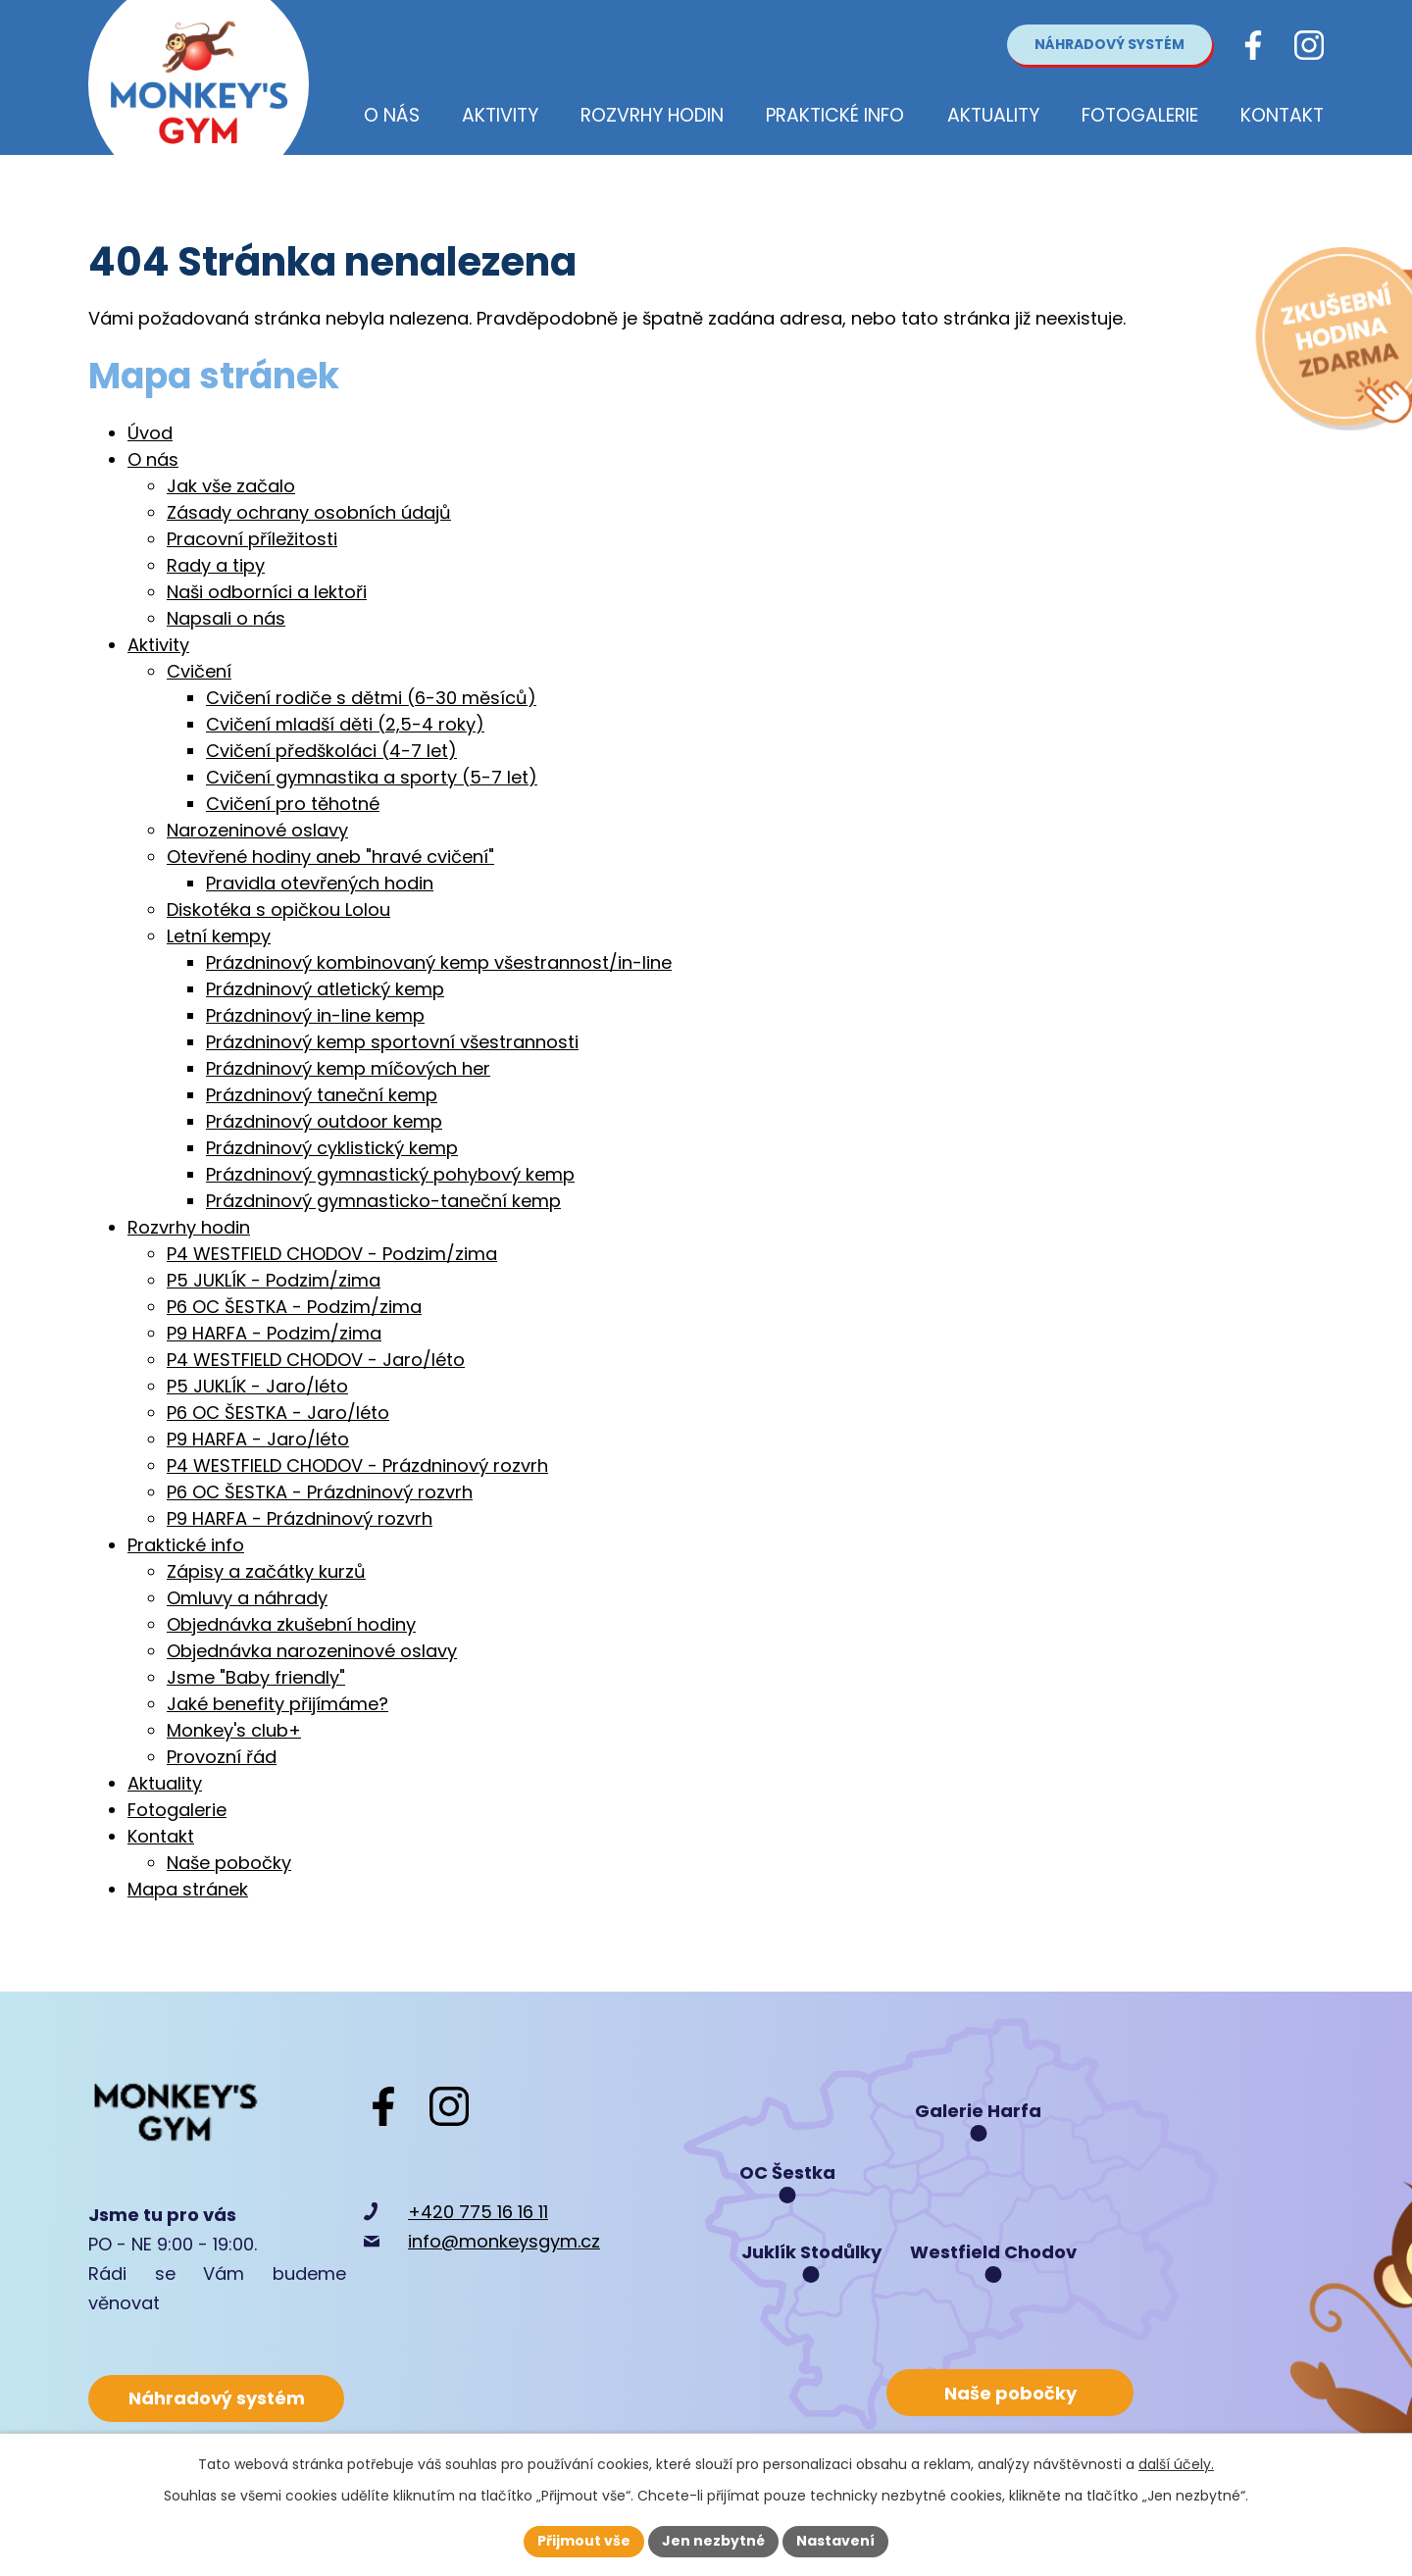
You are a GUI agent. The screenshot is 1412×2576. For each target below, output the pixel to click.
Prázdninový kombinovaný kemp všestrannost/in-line (439, 962)
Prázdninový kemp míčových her (348, 1068)
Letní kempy (219, 936)
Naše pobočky (229, 1862)
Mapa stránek (187, 1889)
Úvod (150, 433)
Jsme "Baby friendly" (256, 1677)
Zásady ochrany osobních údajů (309, 512)
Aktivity (158, 644)
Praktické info (185, 1545)
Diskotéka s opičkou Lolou (278, 909)
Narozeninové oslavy (257, 830)
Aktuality (164, 1783)
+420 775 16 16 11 (478, 2211)
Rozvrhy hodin (188, 1227)
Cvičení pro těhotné (292, 803)
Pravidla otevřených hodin (319, 883)
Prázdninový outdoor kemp (324, 1121)
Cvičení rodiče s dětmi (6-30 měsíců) (371, 697)
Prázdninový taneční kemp (321, 1095)
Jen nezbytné (713, 2541)
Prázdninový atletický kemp (325, 989)
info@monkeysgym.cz (504, 2241)
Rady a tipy (216, 565)
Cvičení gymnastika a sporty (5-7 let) (371, 777)
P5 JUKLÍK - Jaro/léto (257, 1386)
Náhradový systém (1109, 44)
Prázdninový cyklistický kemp (332, 1148)
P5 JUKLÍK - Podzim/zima (273, 1280)
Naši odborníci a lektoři (267, 592)
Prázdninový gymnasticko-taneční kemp (383, 1200)
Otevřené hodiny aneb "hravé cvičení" (330, 856)
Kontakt (160, 1836)
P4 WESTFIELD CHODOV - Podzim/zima (332, 1253)
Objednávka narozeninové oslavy (312, 1651)
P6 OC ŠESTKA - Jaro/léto (278, 1412)
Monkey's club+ (234, 1730)
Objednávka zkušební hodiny (291, 1624)
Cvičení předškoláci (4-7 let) (331, 750)
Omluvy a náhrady (247, 1598)
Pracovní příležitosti (252, 539)
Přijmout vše (583, 2541)
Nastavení (835, 2541)
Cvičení (199, 671)
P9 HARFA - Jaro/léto (258, 1439)
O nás (152, 459)
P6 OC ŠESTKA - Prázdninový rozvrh (320, 1492)
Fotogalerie (177, 1809)
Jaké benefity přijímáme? (277, 1704)
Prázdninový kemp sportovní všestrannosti (392, 1042)
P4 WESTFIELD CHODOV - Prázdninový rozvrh (357, 1465)
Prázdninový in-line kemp (315, 1015)
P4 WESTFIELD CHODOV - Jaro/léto (316, 1359)
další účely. (1176, 2464)
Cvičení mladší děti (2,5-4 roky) (345, 724)
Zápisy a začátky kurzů (266, 1571)
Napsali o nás (226, 618)
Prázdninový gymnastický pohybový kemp (390, 1174)
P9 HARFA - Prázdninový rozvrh (299, 1518)
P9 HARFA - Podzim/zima (274, 1333)
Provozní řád (222, 1756)
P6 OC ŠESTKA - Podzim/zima (294, 1306)
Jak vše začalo (231, 486)
